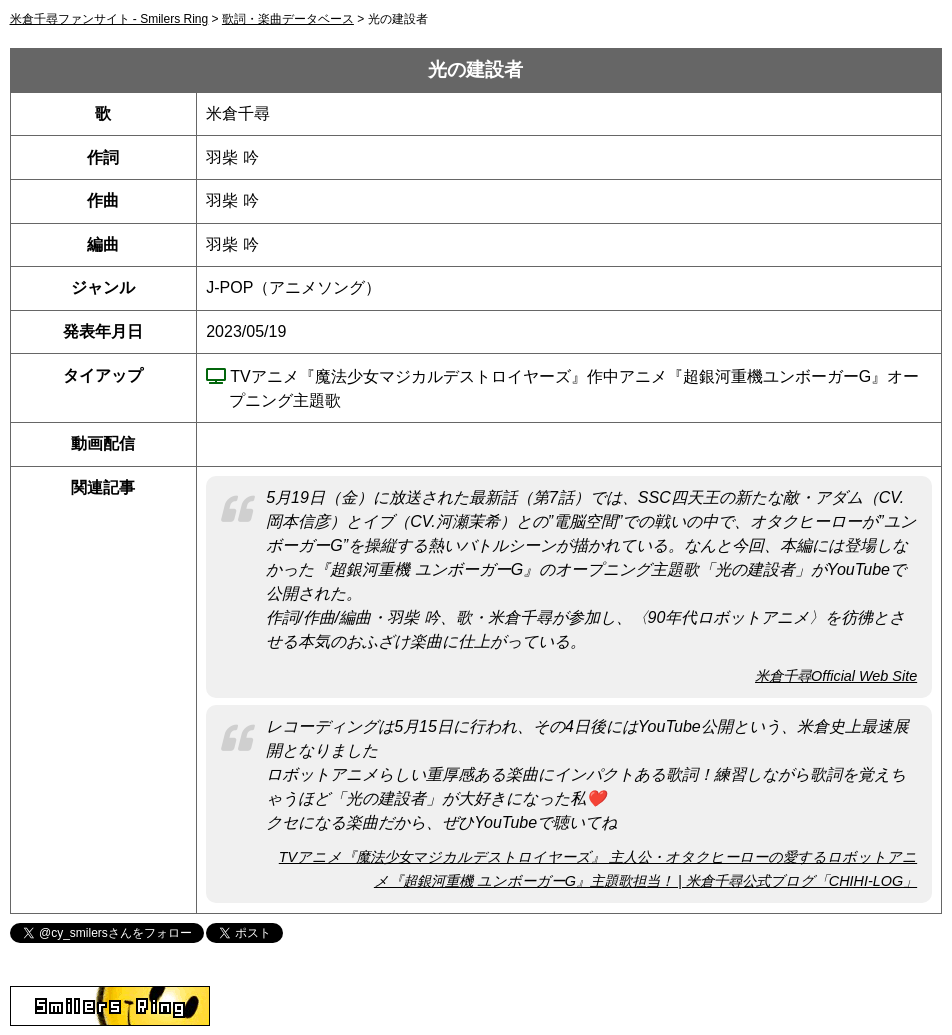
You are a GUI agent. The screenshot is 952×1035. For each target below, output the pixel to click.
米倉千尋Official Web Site (836, 676)
